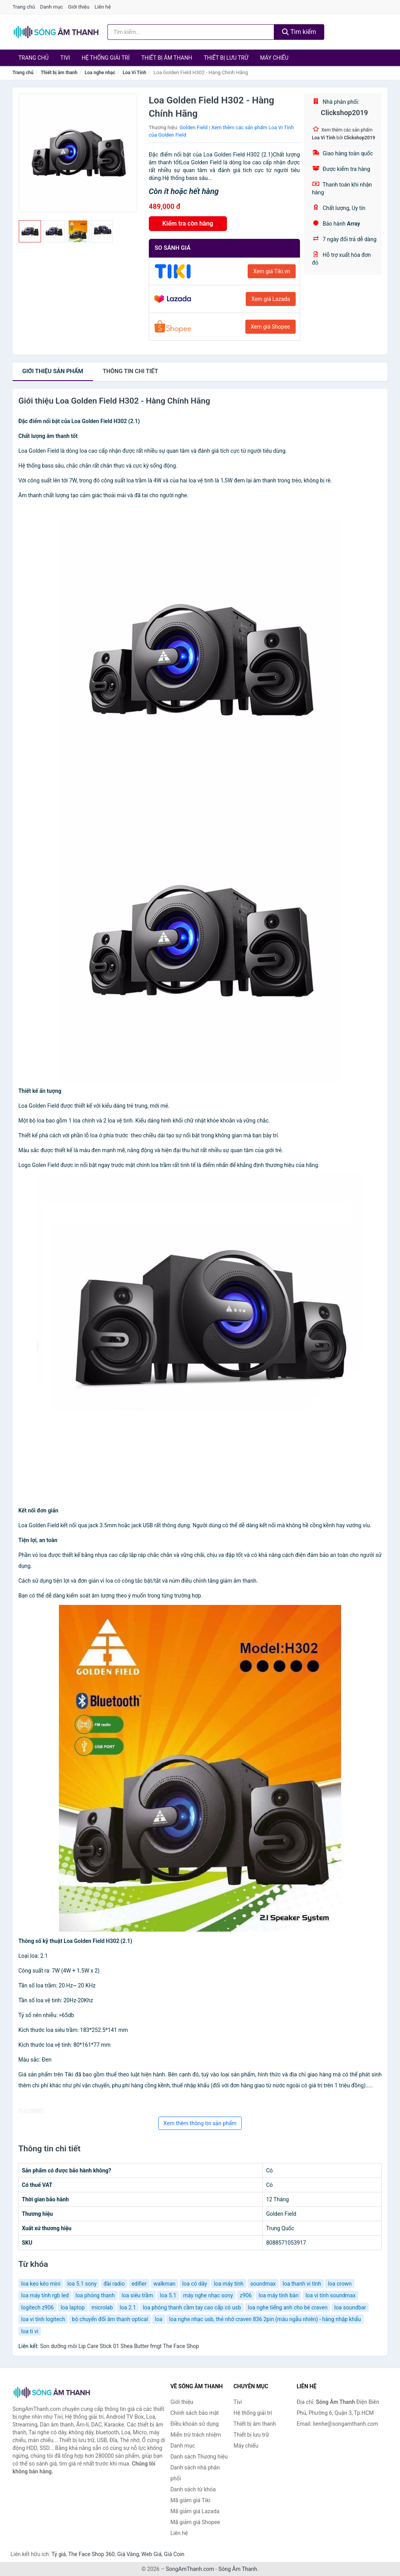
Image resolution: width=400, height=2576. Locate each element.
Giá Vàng (128, 2554)
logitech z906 (37, 2307)
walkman (164, 2284)
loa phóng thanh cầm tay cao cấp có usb (192, 2307)
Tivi (65, 58)
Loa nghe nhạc (100, 72)
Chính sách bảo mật (194, 2413)
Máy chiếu (274, 58)
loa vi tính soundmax (330, 2295)
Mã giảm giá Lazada (195, 2511)
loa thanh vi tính (302, 2284)
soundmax (263, 2284)
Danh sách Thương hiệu (199, 2456)
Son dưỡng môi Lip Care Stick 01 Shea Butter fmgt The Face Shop (119, 2346)
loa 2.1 (128, 2307)
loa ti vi (29, 2331)
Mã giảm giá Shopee (195, 2522)
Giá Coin (174, 2554)
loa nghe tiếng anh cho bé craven (287, 2307)
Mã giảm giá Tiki (190, 2500)
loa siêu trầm (137, 2295)
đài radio (114, 2284)
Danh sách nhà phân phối (195, 2473)
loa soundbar (350, 2307)
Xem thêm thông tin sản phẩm (199, 2123)
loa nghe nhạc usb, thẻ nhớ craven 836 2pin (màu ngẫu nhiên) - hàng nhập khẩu (265, 2319)
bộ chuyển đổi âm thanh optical (110, 2319)
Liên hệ (103, 7)
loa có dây (194, 2284)
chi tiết (130, 371)
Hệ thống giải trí (106, 58)
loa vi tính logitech (43, 2319)
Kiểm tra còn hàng (187, 223)
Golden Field (194, 127)
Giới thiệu (78, 7)
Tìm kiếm (299, 32)
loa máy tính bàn (279, 2295)
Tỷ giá (59, 2554)
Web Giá (151, 2554)
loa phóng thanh (94, 2295)
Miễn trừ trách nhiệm (195, 2435)
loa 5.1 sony (81, 2284)
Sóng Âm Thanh (237, 2569)
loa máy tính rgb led (45, 2295)
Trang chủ (23, 7)
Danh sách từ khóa (193, 2489)
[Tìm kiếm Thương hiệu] (190, 32)
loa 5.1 (168, 2295)
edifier (139, 2284)
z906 (246, 2295)
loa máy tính (228, 2284)
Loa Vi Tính (134, 72)
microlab (101, 2307)
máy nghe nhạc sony (208, 2295)
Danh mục (51, 7)
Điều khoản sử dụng (194, 2424)
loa (158, 2319)
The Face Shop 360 (91, 2554)
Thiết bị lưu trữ (226, 58)
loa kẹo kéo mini (41, 2284)
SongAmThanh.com (190, 2569)
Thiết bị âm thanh (166, 58)
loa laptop (73, 2307)
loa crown (340, 2284)
